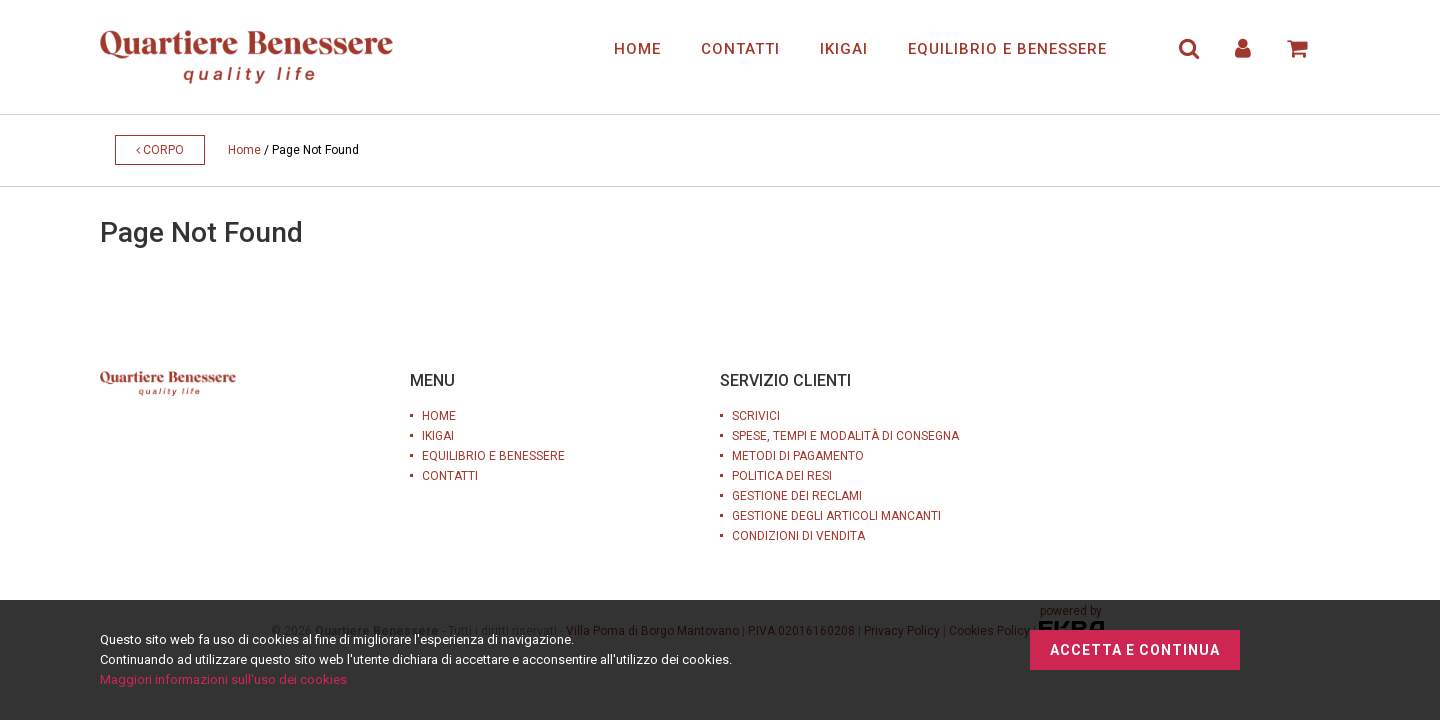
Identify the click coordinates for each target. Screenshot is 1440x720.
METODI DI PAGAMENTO (798, 456)
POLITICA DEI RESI (782, 476)
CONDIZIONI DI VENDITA (798, 536)
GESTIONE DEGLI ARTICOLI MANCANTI (836, 516)
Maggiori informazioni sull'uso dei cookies (223, 679)
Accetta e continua (1135, 650)
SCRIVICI (756, 416)
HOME (637, 49)
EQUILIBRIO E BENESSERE (1007, 49)
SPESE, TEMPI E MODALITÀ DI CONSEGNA (845, 436)
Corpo (160, 150)
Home (244, 150)
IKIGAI (844, 49)
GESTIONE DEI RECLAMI (797, 496)
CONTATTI (740, 49)
